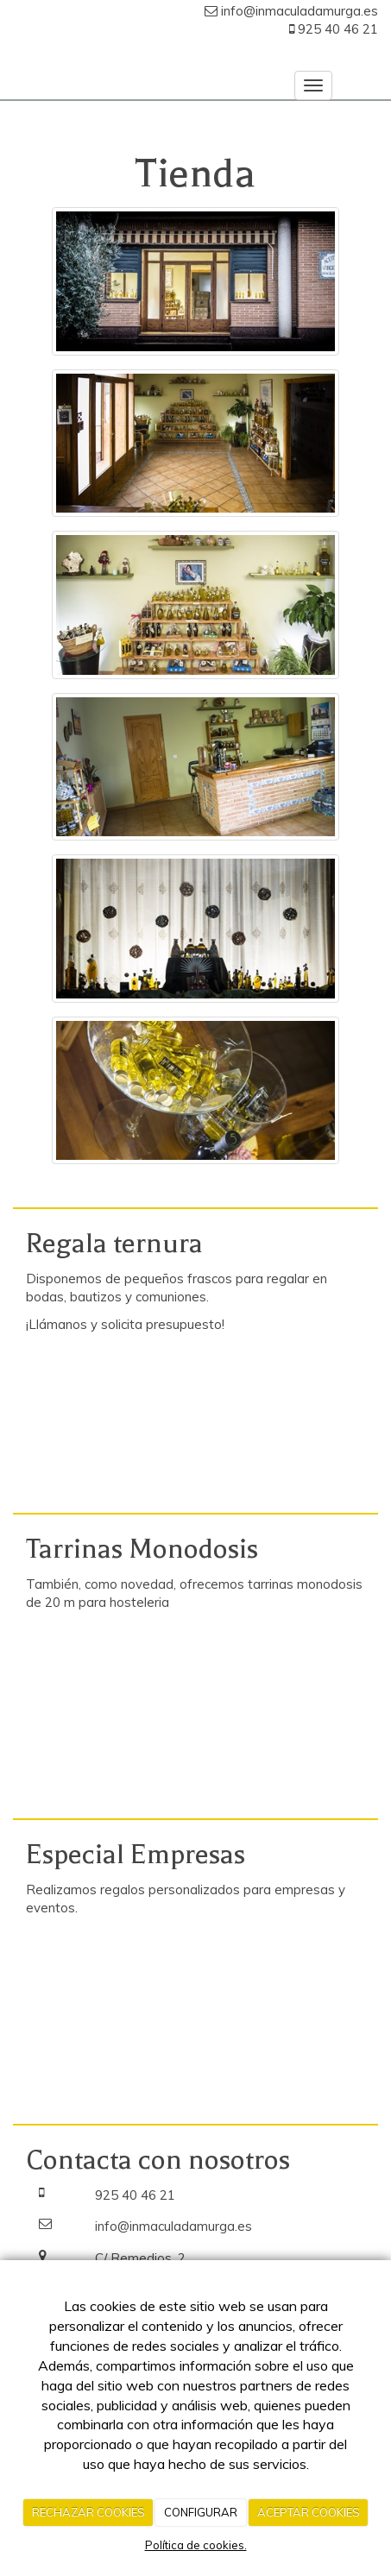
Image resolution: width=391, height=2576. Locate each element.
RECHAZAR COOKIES (88, 2512)
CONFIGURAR (200, 2512)
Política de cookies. (196, 2545)
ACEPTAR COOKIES (308, 2512)
